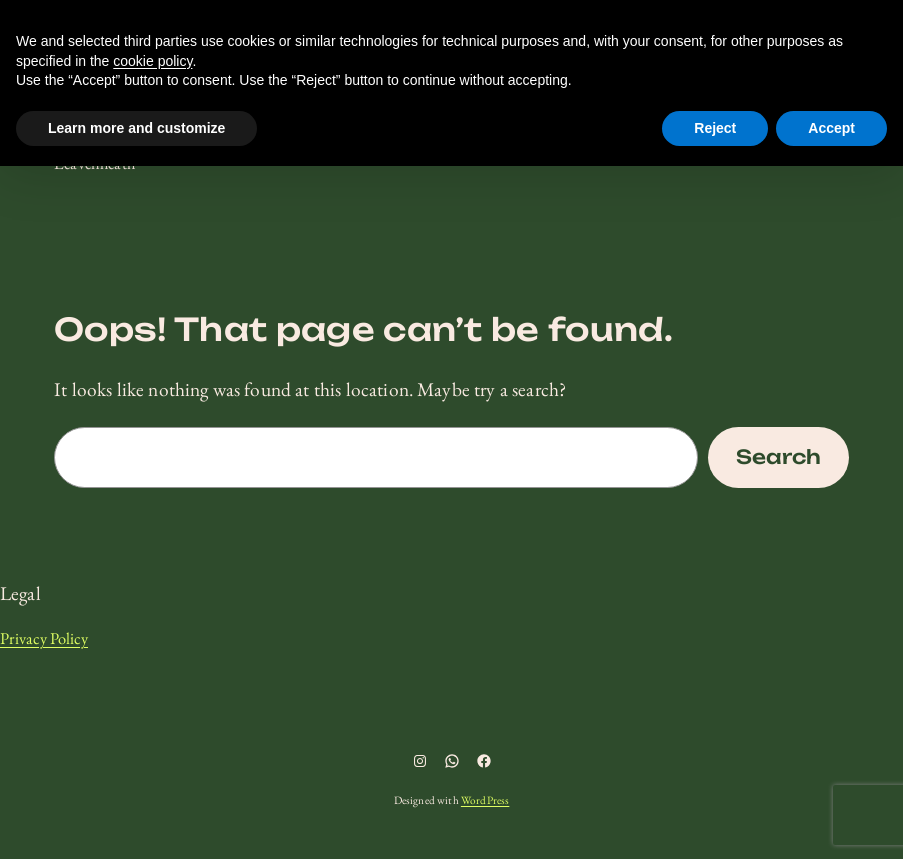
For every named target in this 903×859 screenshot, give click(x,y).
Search (778, 457)
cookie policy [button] (152, 61)
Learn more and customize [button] (136, 128)
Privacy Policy (44, 638)
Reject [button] (715, 128)
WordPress (485, 800)
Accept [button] (831, 128)
